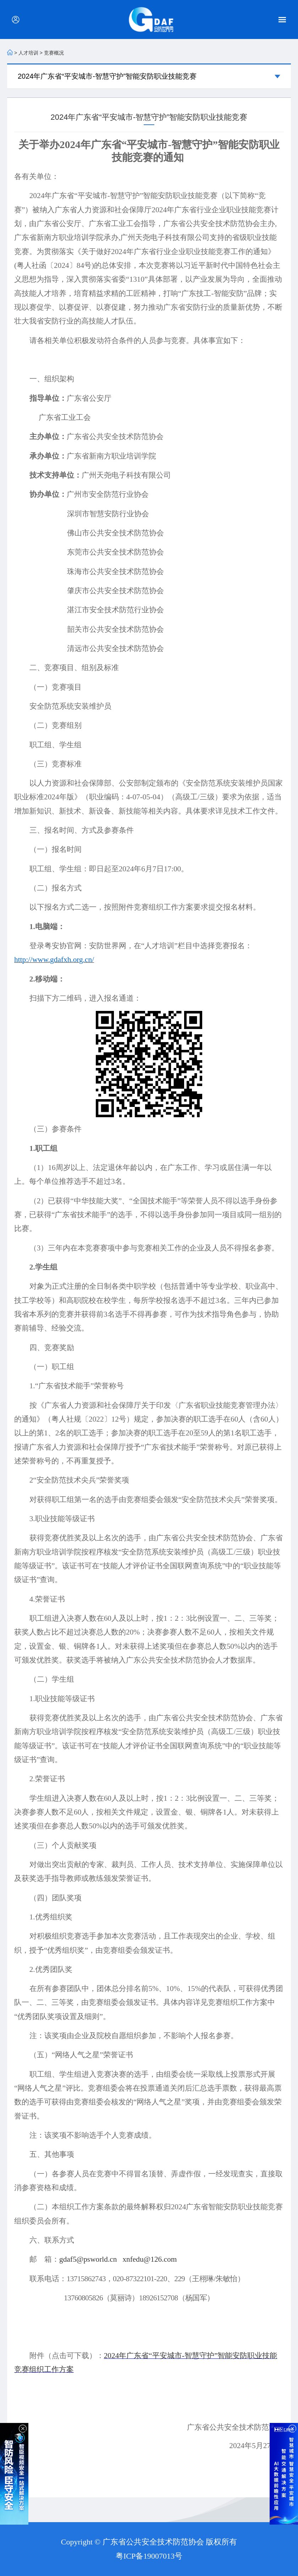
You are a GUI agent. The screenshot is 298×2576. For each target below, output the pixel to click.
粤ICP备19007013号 (149, 2556)
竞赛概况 (54, 53)
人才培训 (28, 53)
